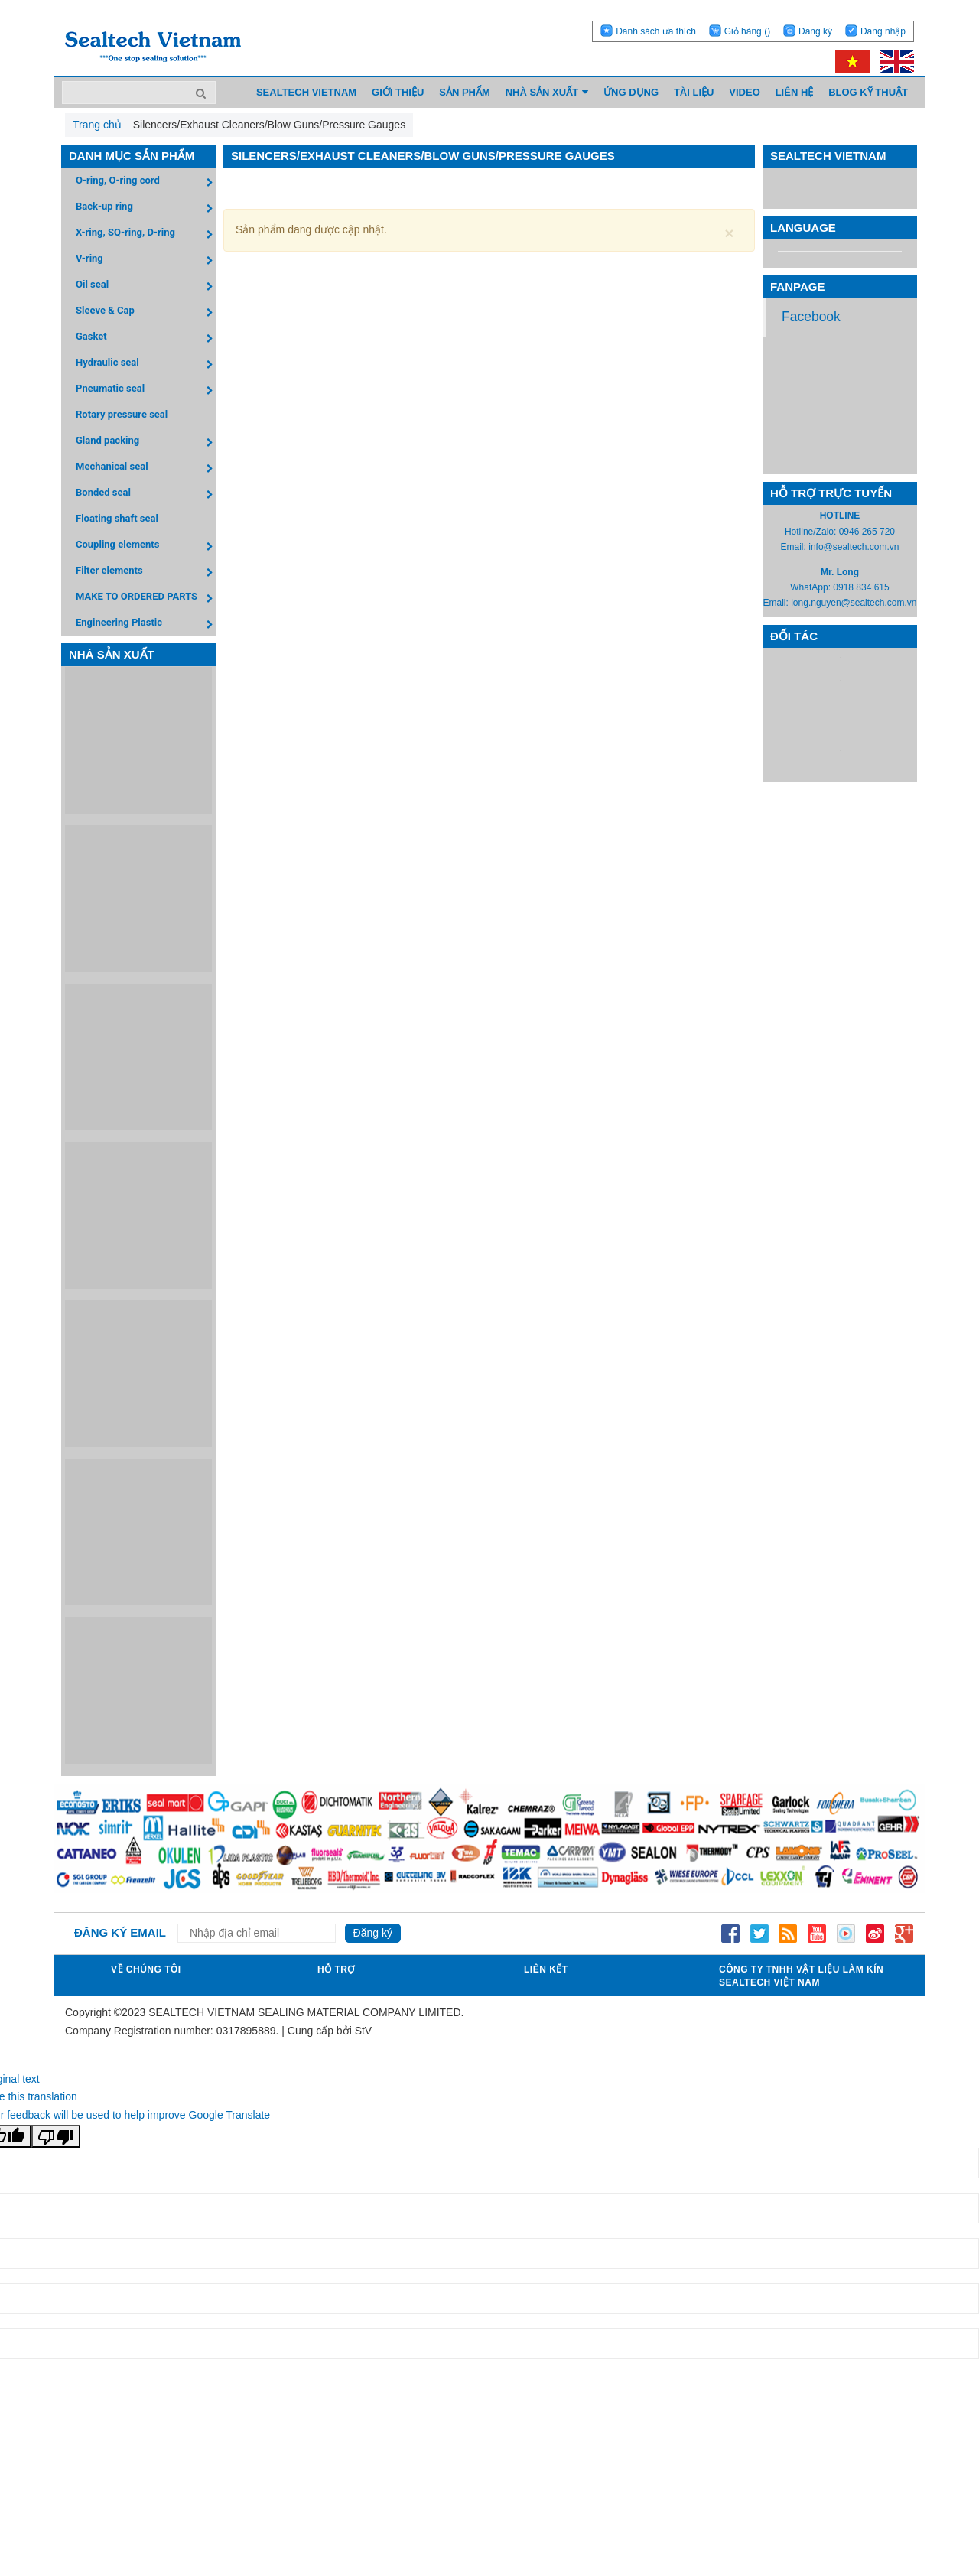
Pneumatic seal (146, 390)
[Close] (729, 233)
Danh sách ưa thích (656, 31)
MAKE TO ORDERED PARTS (146, 598)
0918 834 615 (861, 587)
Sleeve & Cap (146, 312)
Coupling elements (146, 546)
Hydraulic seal (146, 364)
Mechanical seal (146, 468)
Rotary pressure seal (122, 414)
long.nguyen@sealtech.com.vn (853, 602)
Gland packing (146, 442)
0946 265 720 (867, 531)
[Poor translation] (55, 2136)
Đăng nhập (883, 31)
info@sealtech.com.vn (853, 547)
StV (363, 2031)
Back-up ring (146, 208)
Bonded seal (146, 494)
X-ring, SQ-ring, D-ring (146, 234)
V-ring (146, 260)
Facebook (811, 316)
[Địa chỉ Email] (256, 1933)
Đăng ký (815, 31)
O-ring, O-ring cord (146, 182)
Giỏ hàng (747, 31)
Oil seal (146, 286)
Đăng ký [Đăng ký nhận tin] (372, 1933)
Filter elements (146, 572)
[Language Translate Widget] (840, 251)
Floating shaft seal (117, 518)
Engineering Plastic (146, 624)
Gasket (146, 338)
